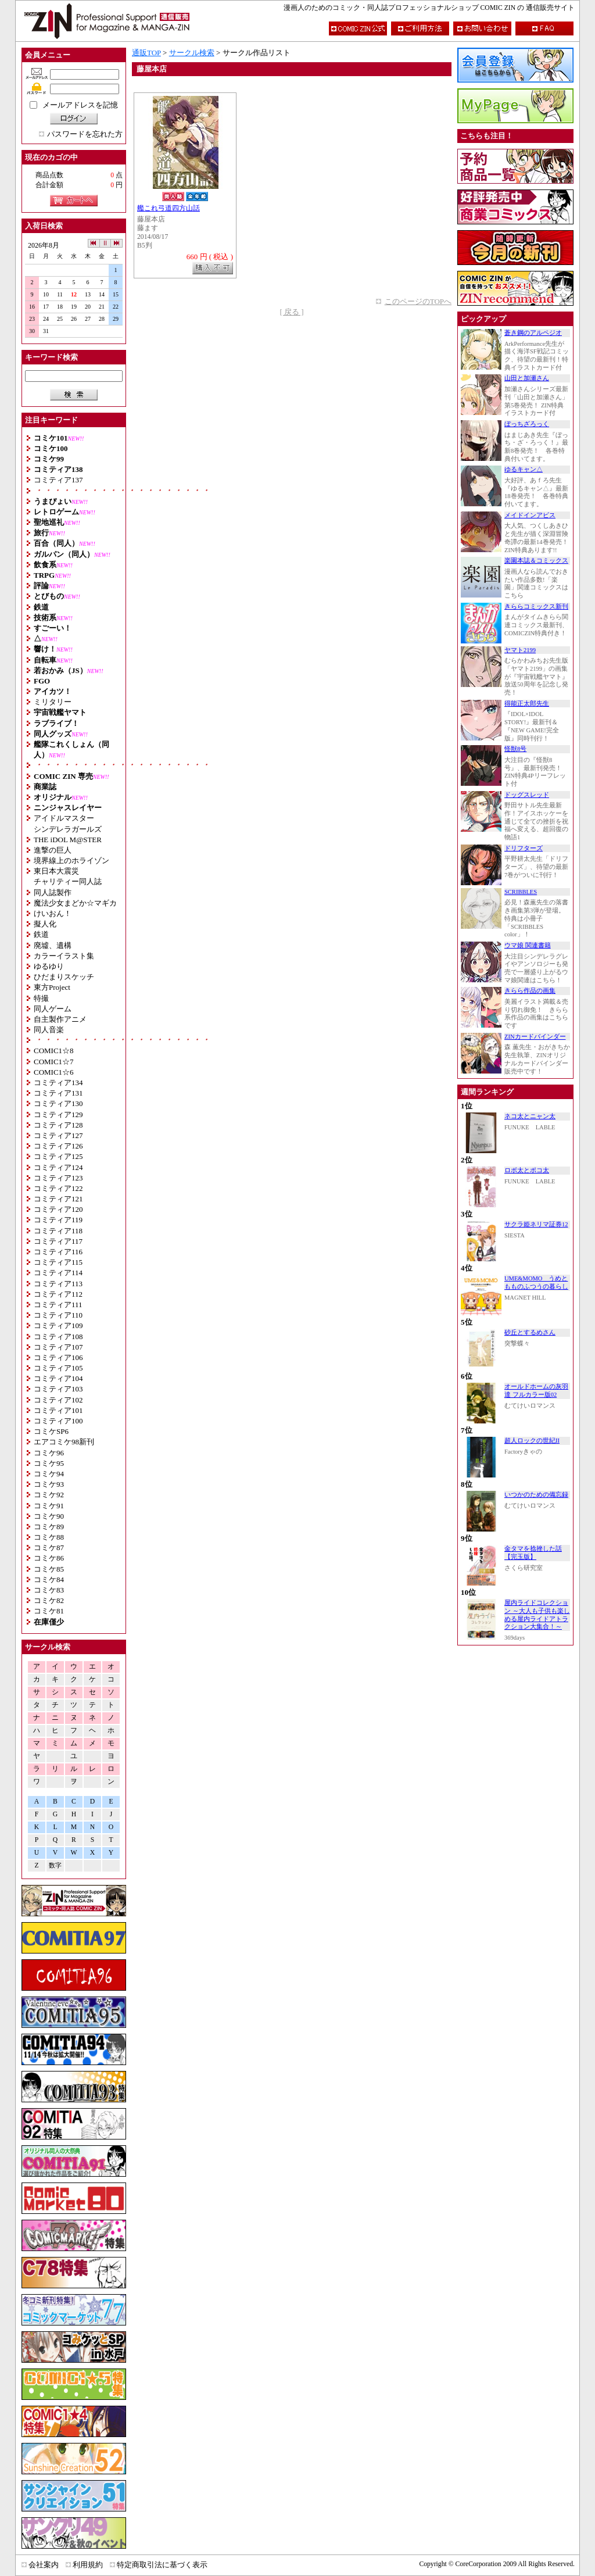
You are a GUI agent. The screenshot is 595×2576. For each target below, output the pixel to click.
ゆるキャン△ (523, 469)
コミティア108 (58, 1336)
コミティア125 (58, 1156)
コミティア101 (58, 1410)
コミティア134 (58, 1082)
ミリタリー (52, 701)
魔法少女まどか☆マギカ (75, 903)
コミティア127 (58, 1135)
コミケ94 (49, 1473)
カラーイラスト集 (64, 955)
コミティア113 (58, 1283)
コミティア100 (58, 1420)
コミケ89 (49, 1526)
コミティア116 (58, 1251)
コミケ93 (49, 1484)
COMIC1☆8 (54, 1050)
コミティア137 (58, 479)
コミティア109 (58, 1325)
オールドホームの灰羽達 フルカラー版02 (536, 1390)
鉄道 (41, 934)
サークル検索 (191, 52)
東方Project (52, 987)
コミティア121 (58, 1198)
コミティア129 (58, 1114)
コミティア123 (58, 1177)
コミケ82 (49, 1600)
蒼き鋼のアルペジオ (533, 333)
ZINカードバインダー (535, 1036)
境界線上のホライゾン (71, 860)
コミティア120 (58, 1209)
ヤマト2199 (520, 650)
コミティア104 (58, 1378)
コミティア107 (58, 1347)
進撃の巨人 (52, 850)
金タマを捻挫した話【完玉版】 (533, 1552)
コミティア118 (58, 1230)
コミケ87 (49, 1547)
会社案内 (43, 2564)
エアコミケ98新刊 (64, 1441)
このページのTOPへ (418, 301)
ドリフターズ (523, 848)
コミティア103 (58, 1388)
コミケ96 (49, 1452)
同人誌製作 (52, 892)
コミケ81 (49, 1611)
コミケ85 (49, 1569)
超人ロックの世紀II (532, 1440)
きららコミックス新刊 (536, 606)
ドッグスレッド (526, 795)
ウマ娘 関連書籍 (527, 945)
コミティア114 (58, 1272)
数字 (55, 1865)
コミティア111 (58, 1304)
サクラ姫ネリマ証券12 (536, 1224)
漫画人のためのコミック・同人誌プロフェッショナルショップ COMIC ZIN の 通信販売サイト (429, 8)
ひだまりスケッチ (64, 976)
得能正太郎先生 (526, 703)
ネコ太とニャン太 (529, 1116)
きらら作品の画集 (529, 991)
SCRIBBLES (520, 892)
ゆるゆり (49, 966)
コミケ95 (49, 1463)
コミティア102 (58, 1400)
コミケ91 (49, 1505)
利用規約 (88, 2564)
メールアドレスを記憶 (80, 105)
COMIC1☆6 (54, 1072)
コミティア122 (58, 1188)
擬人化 (45, 924)
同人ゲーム (52, 1008)
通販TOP (146, 52)
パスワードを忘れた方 (85, 134)
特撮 (41, 998)
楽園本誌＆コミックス (536, 560)
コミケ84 (49, 1579)
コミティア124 (58, 1167)
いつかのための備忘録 (536, 1494)
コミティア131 (58, 1093)
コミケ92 (49, 1494)
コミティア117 (58, 1241)
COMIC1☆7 (54, 1061)
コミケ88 (49, 1537)
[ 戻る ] (291, 311)
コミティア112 (58, 1294)
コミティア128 (58, 1125)
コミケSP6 (51, 1431)
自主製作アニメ (60, 1019)
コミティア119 (58, 1219)
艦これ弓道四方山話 (168, 208)
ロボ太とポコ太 (526, 1170)
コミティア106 (58, 1357)
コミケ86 (49, 1558)
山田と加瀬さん (526, 378)
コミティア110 (58, 1315)
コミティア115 (58, 1262)
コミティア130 (58, 1103)
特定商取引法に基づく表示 (162, 2564)
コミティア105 (58, 1368)
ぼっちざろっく (526, 424)
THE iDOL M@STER (68, 839)
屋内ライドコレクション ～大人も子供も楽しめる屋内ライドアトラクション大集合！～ (537, 1615)
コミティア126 (58, 1146)
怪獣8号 (515, 749)
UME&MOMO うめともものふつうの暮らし (536, 1282)
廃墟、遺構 (52, 945)
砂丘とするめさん (529, 1332)
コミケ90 (49, 1516)
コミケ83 (49, 1590)
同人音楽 (49, 1029)
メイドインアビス (529, 515)
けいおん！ (52, 913)
